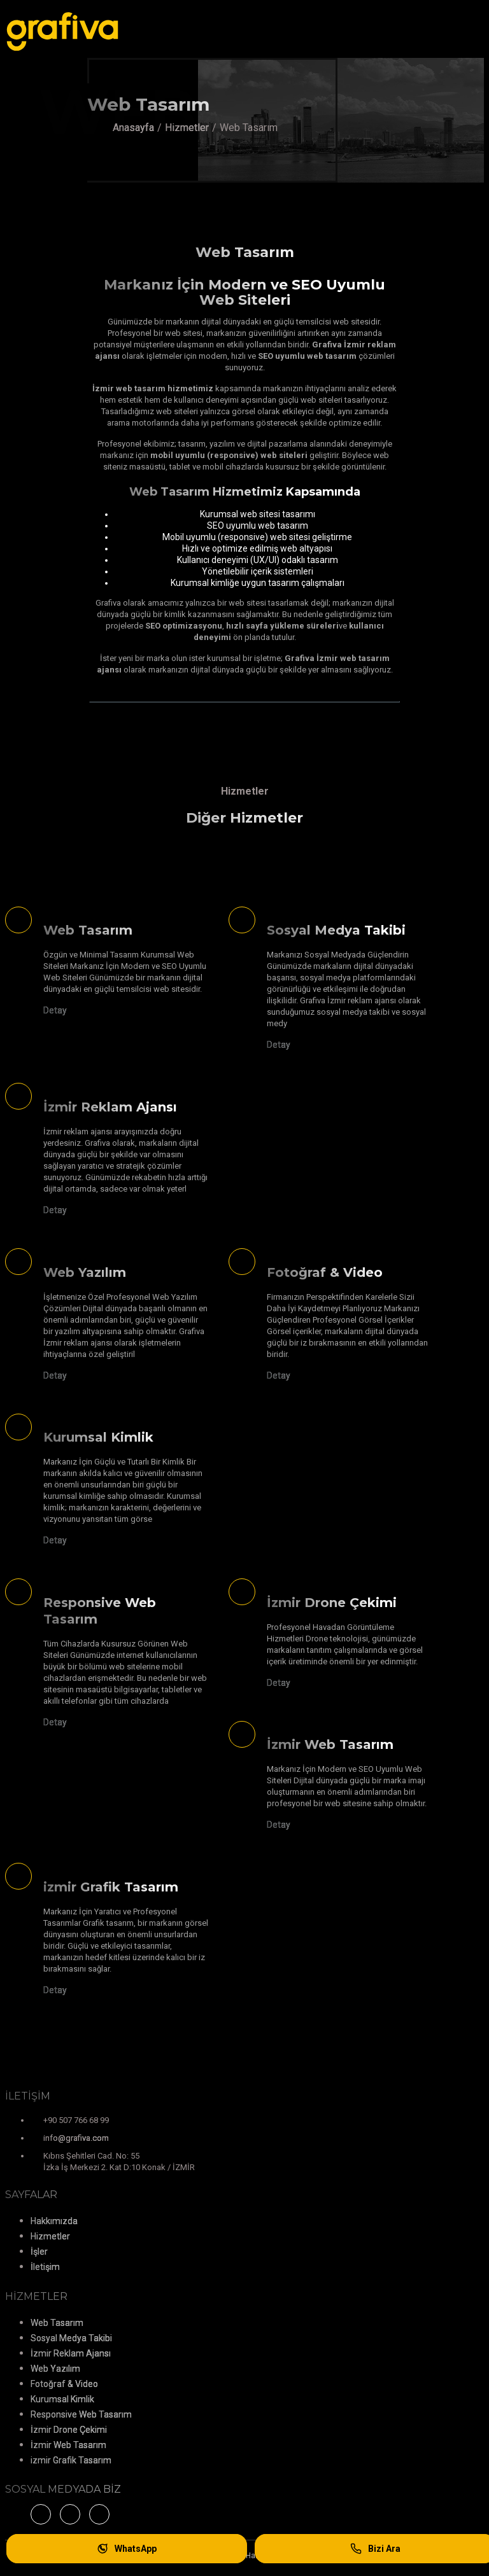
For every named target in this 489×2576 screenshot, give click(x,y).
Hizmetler (187, 128)
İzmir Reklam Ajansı (71, 2353)
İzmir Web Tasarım (68, 2445)
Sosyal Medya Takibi (71, 2338)
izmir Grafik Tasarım (71, 2460)
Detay (55, 1010)
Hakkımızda (54, 2221)
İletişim (45, 2267)
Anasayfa (133, 128)
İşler (39, 2251)
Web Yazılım (55, 2369)
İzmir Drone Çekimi (69, 2430)
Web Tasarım (57, 2323)
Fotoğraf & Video (64, 2384)
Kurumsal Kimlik (62, 2399)
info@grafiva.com (76, 2138)
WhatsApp (127, 2548)
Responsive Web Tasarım (81, 2414)
